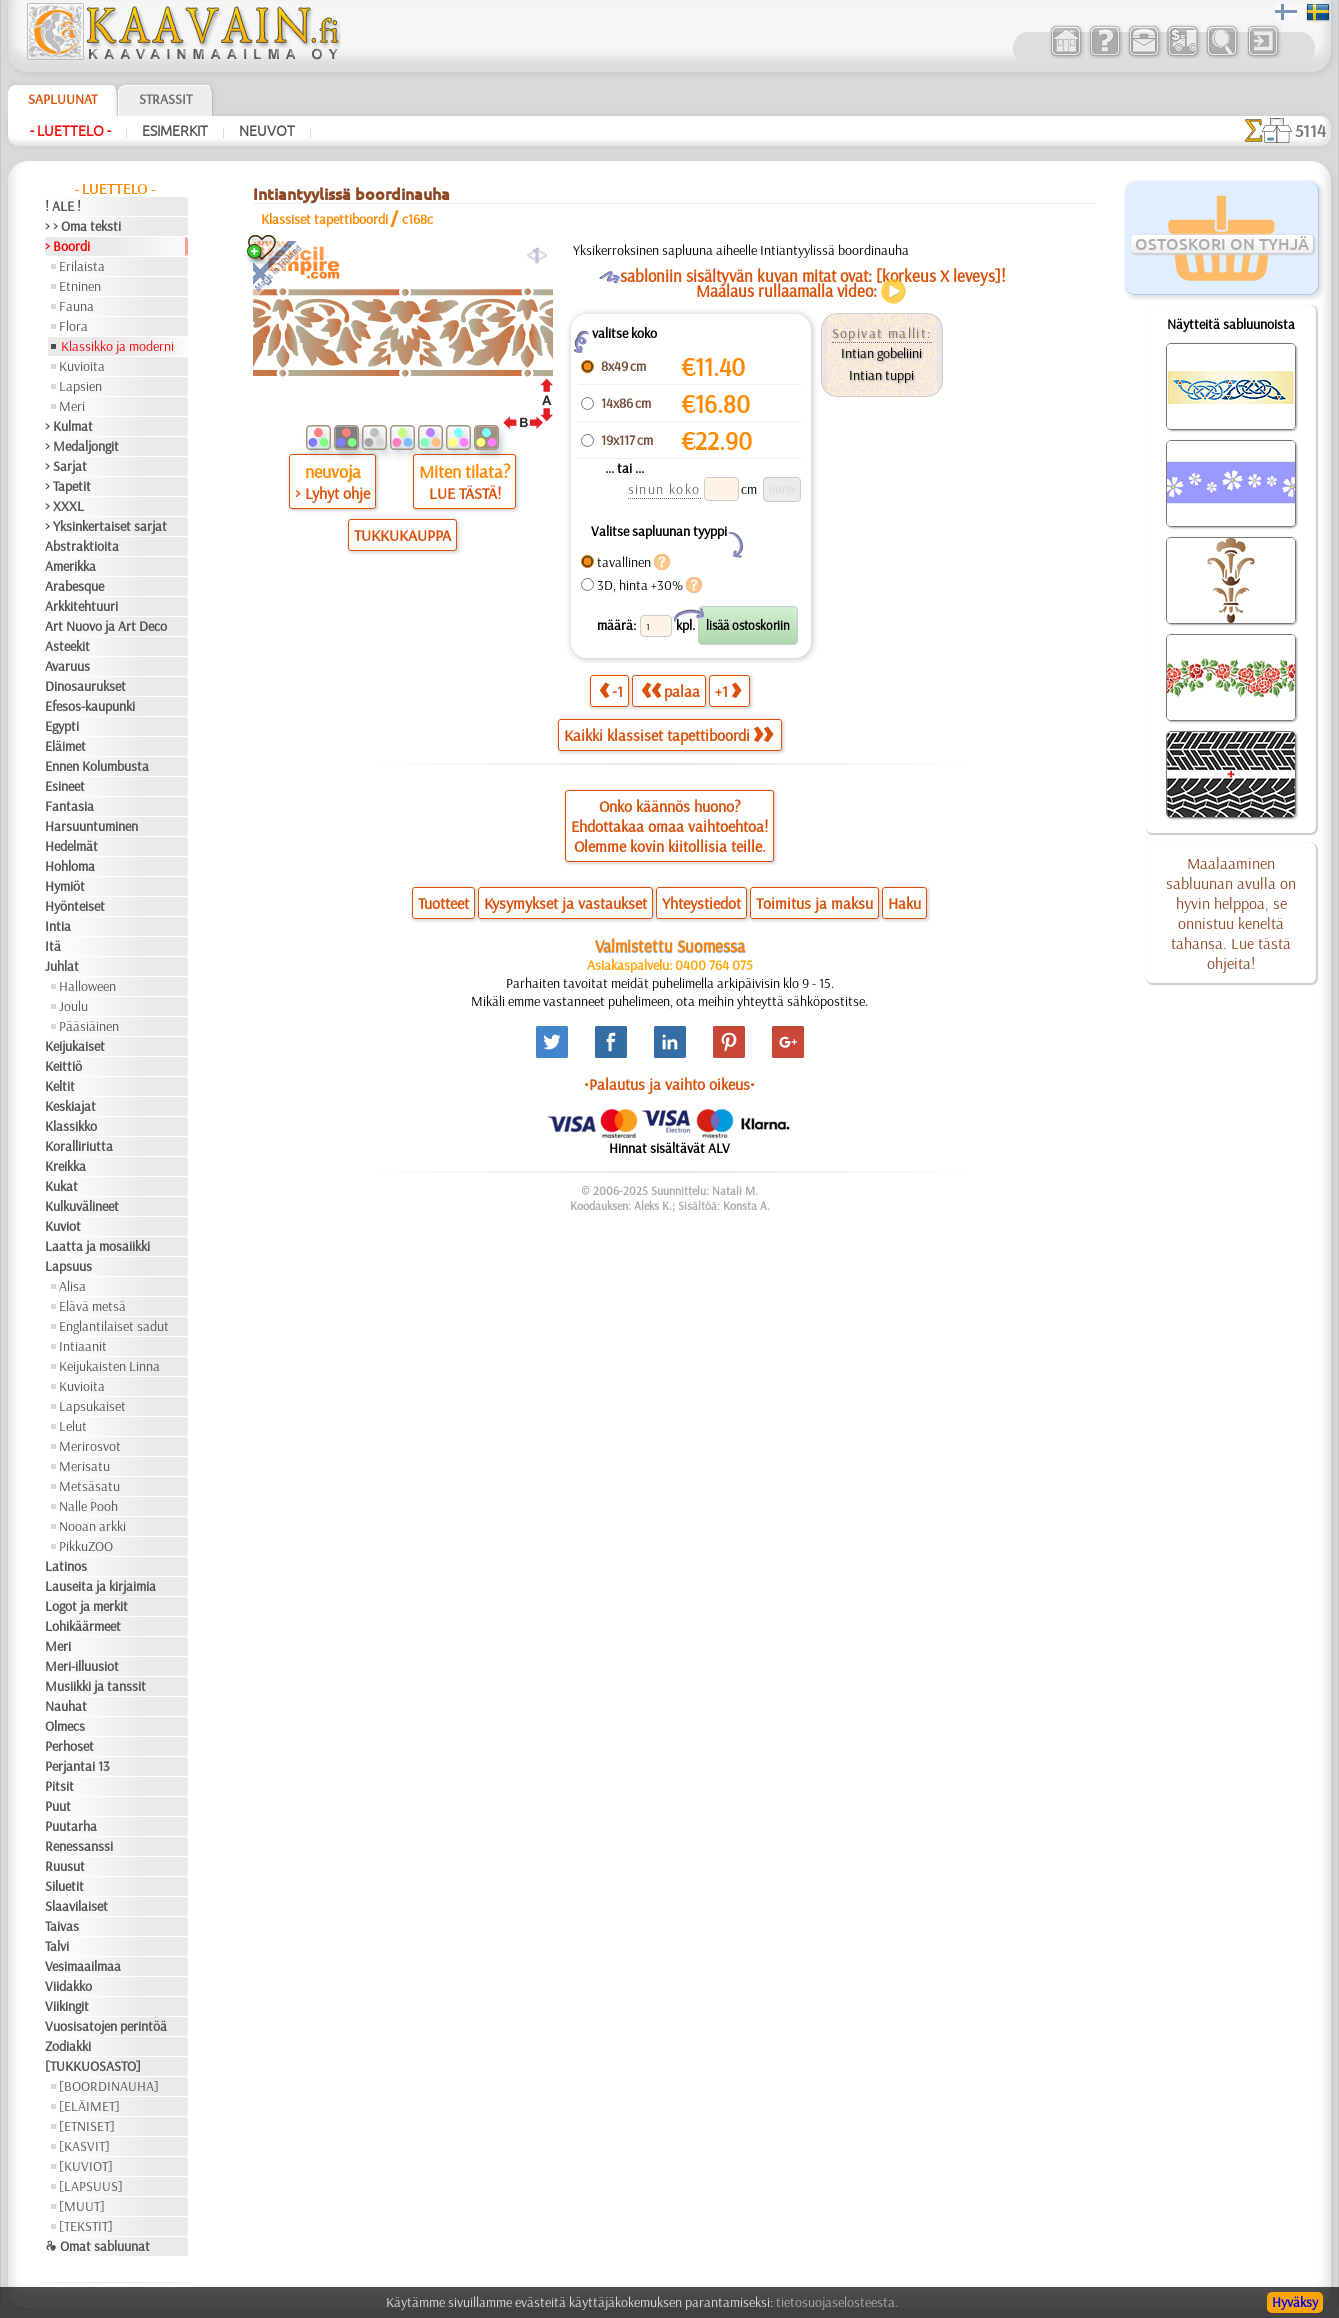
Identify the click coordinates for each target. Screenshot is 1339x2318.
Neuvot (267, 131)
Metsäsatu (89, 1486)
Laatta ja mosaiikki (97, 1246)
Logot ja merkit (86, 1606)
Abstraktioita (82, 546)
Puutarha (71, 1826)
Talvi (57, 1946)
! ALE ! (63, 206)
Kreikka (65, 1166)
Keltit (60, 1086)
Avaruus (67, 666)
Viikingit (67, 2006)
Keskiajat (70, 1106)
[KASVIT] (84, 2146)
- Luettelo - (70, 131)
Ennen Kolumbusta (97, 766)
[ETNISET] (87, 2126)
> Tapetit (68, 486)
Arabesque (74, 586)
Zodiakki (68, 2046)
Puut (58, 1806)
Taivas (62, 1926)
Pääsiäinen (89, 1026)
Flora (73, 326)
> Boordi (67, 246)
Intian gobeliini (881, 353)
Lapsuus (68, 1266)
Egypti (62, 726)
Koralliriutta (79, 1146)
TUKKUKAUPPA (402, 535)
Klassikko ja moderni (117, 346)
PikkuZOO (86, 1546)
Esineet (65, 786)
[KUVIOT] (86, 2166)
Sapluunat (62, 99)
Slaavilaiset (76, 1906)
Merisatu (84, 1466)
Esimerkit (175, 131)
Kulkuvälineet (82, 1206)
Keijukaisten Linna (109, 1366)
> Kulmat (69, 426)
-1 (611, 690)
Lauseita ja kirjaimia (100, 1586)
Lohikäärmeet (83, 1626)
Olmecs (65, 1726)
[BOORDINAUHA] (109, 2086)
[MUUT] (82, 2206)
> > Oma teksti (83, 226)
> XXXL (64, 506)
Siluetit (64, 1886)
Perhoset (69, 1746)
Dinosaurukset (85, 686)
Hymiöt (65, 886)
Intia (58, 926)
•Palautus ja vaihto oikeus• (669, 1084)
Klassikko (71, 1126)
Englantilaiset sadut (114, 1326)
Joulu (73, 1006)
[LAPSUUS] (91, 2186)
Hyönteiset (75, 906)
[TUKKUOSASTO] (93, 2066)
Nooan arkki (92, 1526)
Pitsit (59, 1786)
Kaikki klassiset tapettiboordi (668, 735)
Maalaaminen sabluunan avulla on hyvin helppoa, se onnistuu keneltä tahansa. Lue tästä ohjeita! (1231, 913)
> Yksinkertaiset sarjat (106, 526)
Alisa (72, 1286)
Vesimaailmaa (83, 1966)
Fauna (76, 306)
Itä (53, 946)
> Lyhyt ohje (332, 493)
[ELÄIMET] (89, 2106)
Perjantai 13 (77, 1766)
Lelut (73, 1426)
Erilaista (82, 266)
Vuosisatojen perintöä (106, 2026)
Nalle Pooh (88, 1506)
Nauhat (66, 1706)
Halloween (87, 986)
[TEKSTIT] (86, 2226)
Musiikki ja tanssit (95, 1686)
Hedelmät (71, 846)
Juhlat (62, 966)
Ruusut (65, 1866)
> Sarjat (66, 466)
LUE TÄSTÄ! (465, 493)
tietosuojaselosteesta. (837, 2302)
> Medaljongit (82, 446)
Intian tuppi (881, 375)
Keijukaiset (75, 1046)
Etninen (80, 286)
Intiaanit (83, 1346)
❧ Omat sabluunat (97, 2246)
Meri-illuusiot (82, 1666)
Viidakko (68, 1986)
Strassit (165, 99)
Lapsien (80, 386)
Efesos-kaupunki (90, 706)
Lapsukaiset (92, 1406)
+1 (728, 690)
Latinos (66, 1566)
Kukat (61, 1186)
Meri (72, 406)
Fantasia (69, 806)
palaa (670, 690)
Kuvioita (82, 366)
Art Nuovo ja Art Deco (106, 626)
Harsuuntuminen (91, 826)
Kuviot (63, 1226)
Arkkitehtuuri (81, 606)
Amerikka (70, 566)
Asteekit (67, 646)
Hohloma (70, 866)
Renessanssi (79, 1846)
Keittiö (63, 1066)
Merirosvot (90, 1446)
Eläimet (65, 746)
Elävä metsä (92, 1306)
